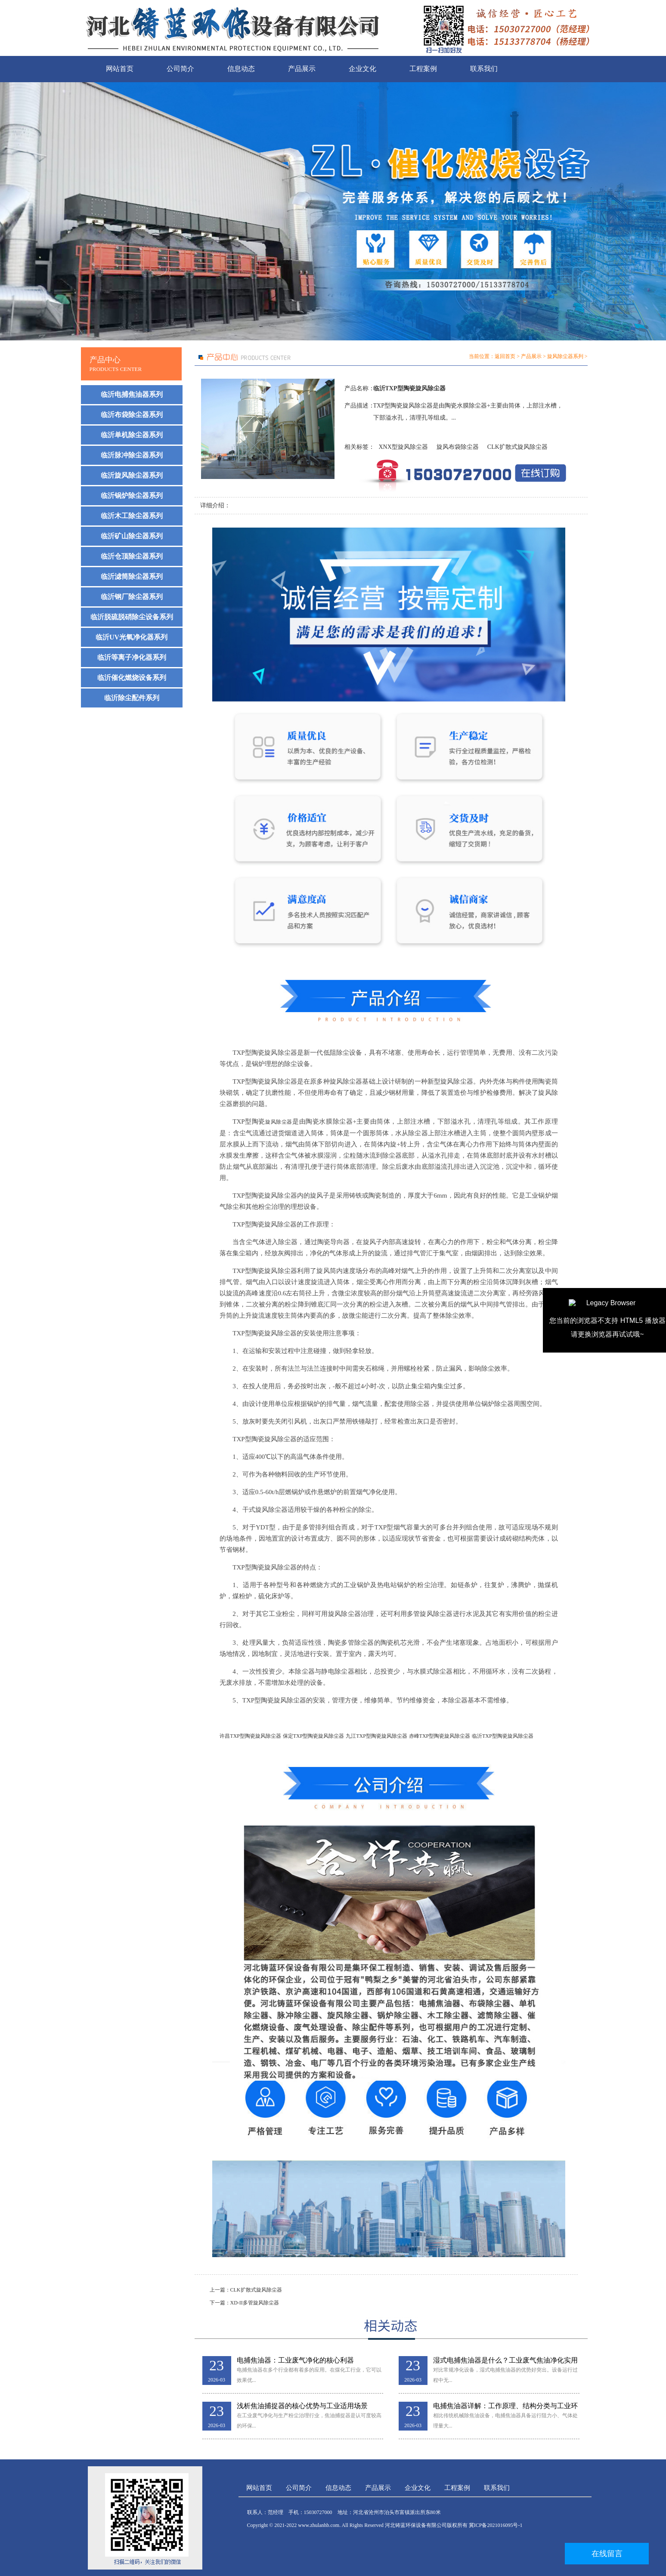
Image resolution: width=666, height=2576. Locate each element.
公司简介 (180, 68)
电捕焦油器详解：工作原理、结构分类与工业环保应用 (505, 2406)
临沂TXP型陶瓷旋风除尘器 (502, 1736)
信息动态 (241, 68)
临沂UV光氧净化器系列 (131, 637)
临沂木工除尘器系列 (132, 515)
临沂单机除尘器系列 (132, 435)
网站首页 (119, 68)
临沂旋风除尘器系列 (132, 475)
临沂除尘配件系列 (131, 697)
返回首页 (505, 356)
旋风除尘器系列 (565, 356)
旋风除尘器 (278, 1122)
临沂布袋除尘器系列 (132, 414)
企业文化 (362, 68)
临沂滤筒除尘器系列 (132, 576)
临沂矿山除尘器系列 (132, 536)
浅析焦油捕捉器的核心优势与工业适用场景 (302, 2405)
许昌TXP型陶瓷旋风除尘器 (250, 1736)
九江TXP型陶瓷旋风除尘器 (376, 1736)
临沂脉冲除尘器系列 (132, 455)
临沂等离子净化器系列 (131, 657)
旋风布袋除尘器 (458, 447)
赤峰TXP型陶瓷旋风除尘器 (440, 1736)
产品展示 (302, 68)
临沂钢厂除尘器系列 (132, 596)
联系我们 (484, 68)
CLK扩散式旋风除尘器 (517, 447)
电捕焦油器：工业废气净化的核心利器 (295, 2360)
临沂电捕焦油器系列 (132, 394)
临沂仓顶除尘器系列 (132, 556)
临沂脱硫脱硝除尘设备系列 (131, 617)
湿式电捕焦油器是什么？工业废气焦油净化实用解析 (505, 2361)
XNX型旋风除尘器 (403, 447)
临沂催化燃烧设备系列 (131, 677)
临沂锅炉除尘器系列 (132, 495)
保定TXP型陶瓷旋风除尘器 (313, 1736)
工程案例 (423, 68)
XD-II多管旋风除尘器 (254, 2303)
